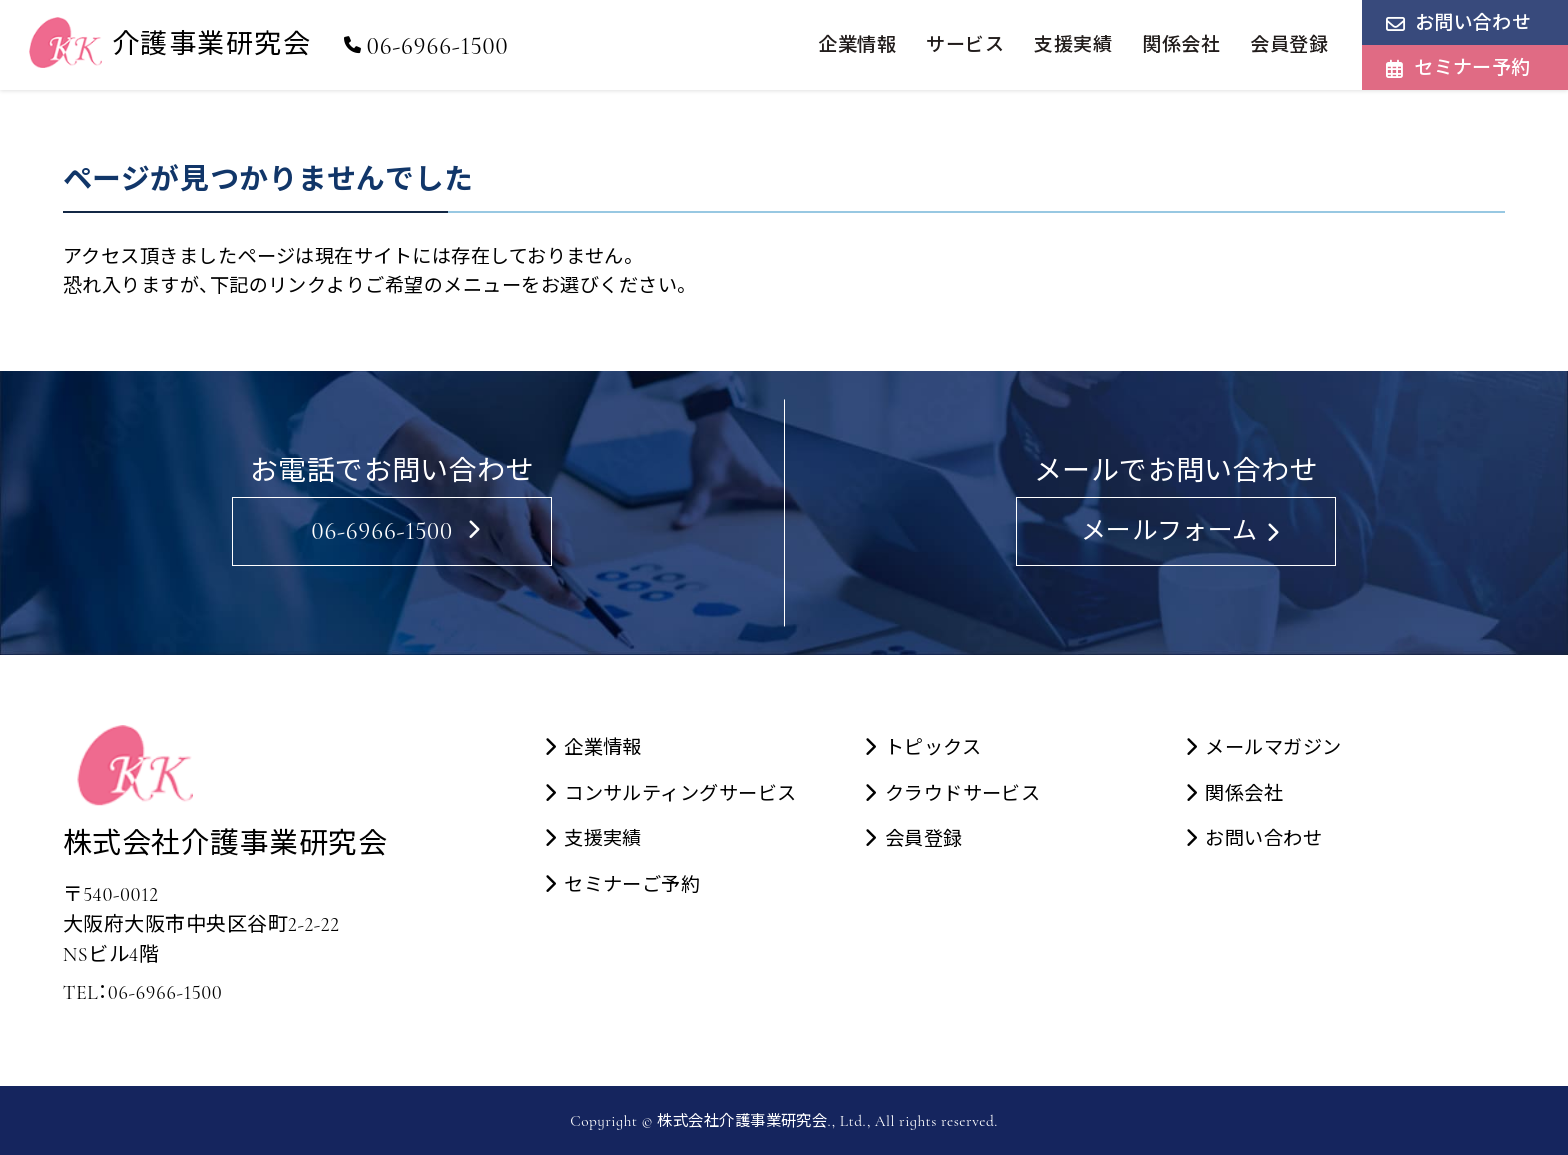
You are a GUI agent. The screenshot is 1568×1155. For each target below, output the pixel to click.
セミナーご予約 (632, 885)
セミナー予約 (1472, 67)
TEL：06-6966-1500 (142, 993)
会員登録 (1289, 44)
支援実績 (1073, 44)
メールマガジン (1273, 748)
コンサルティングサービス (680, 794)
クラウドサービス (963, 794)
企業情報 (857, 44)
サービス (965, 44)
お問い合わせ (1473, 22)
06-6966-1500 (426, 46)
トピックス (933, 748)
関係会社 (1181, 44)
